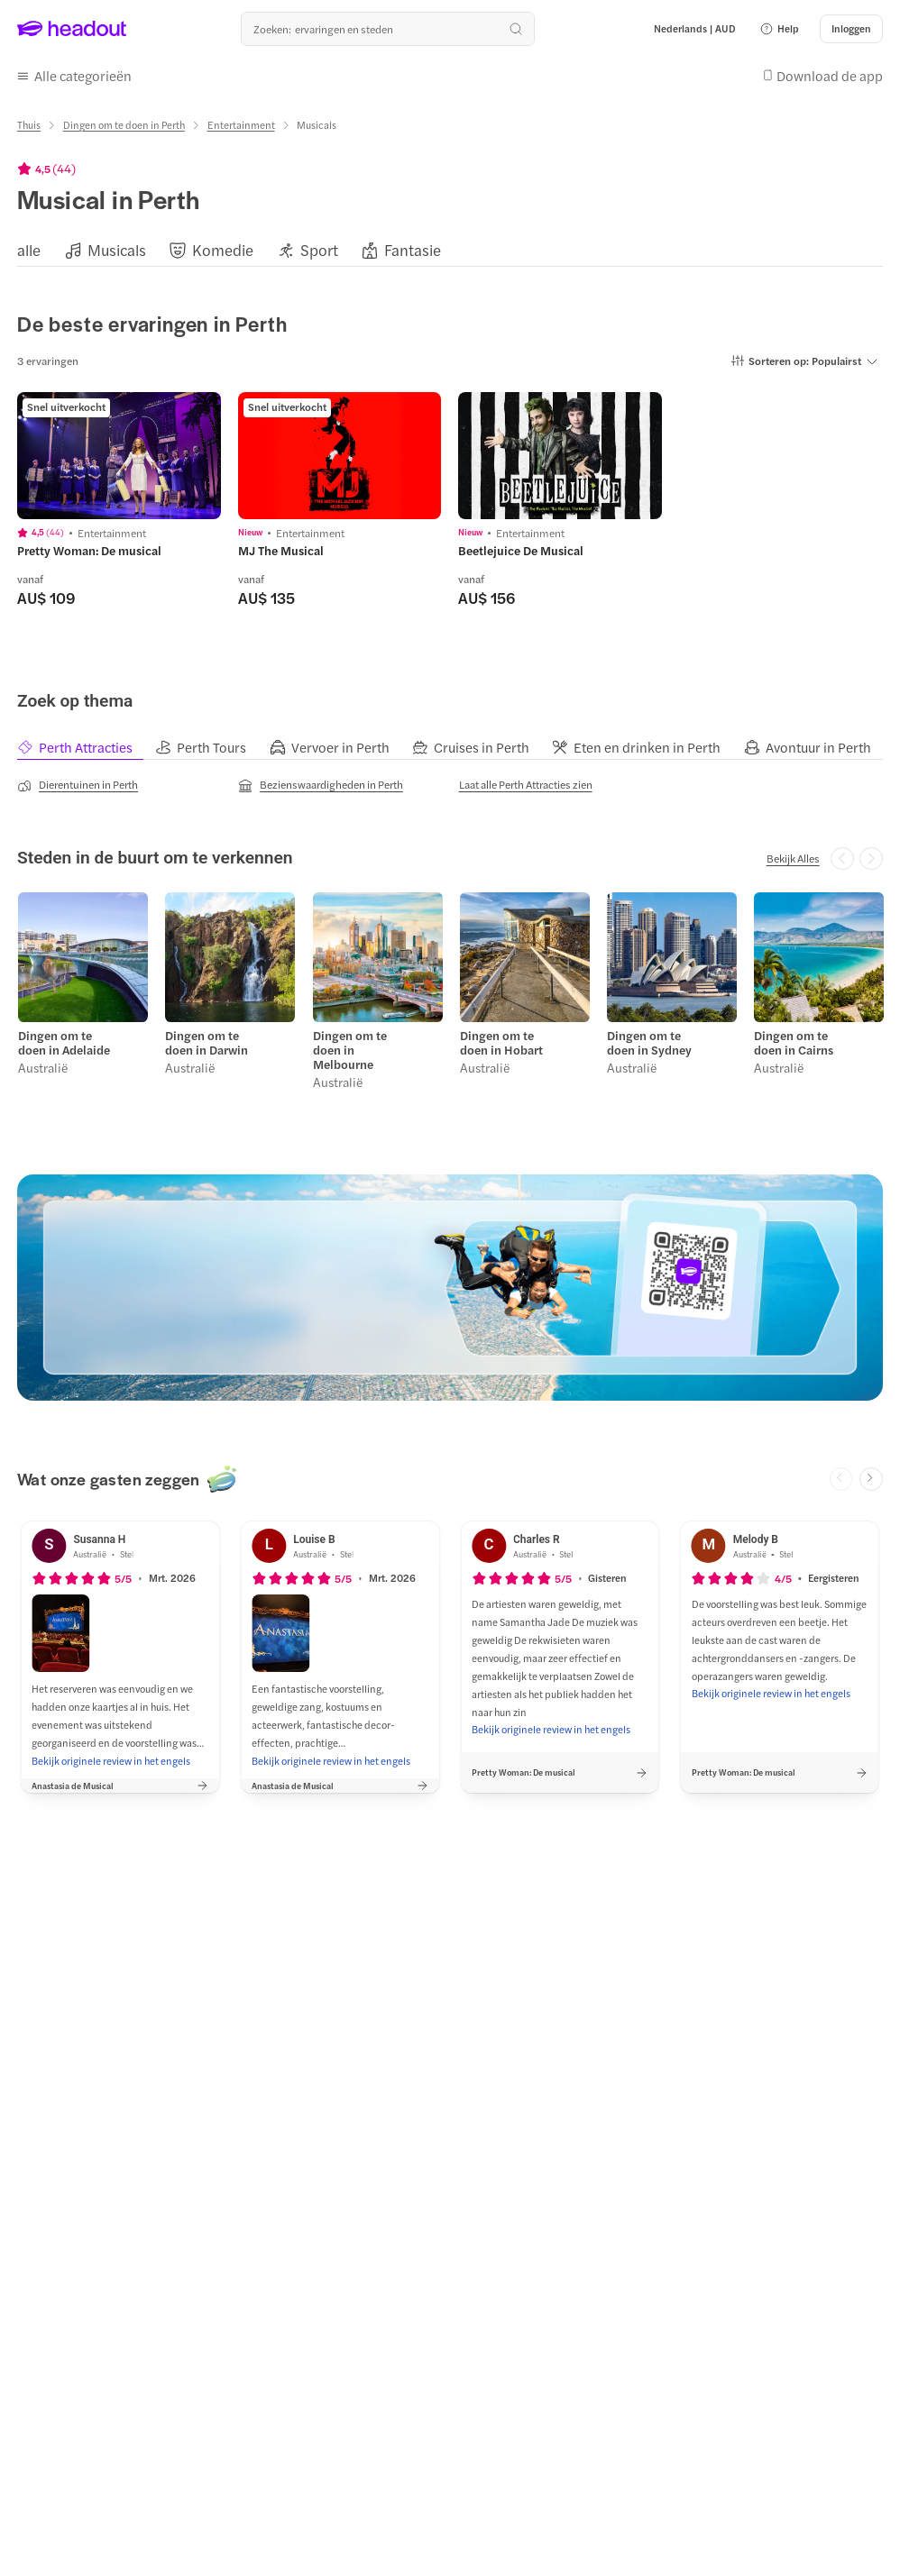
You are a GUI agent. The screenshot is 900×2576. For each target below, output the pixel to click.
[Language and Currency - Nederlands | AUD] (695, 28)
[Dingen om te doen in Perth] (124, 122)
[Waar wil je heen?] (388, 29)
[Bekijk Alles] (793, 854)
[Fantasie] (412, 247)
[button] (779, 28)
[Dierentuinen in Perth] (77, 781)
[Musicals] (116, 247)
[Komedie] (222, 247)
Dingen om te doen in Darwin (205, 1037)
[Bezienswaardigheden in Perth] (320, 781)
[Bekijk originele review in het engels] (111, 1754)
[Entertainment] (241, 122)
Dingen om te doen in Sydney (648, 1037)
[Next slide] (871, 1472)
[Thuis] (29, 122)
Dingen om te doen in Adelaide (63, 1037)
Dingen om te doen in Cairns (792, 1037)
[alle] (29, 247)
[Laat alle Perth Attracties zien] (525, 780)
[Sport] (319, 247)
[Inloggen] (851, 28)
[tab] (85, 744)
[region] (450, 246)
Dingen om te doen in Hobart (500, 1037)
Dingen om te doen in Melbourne (348, 1044)
